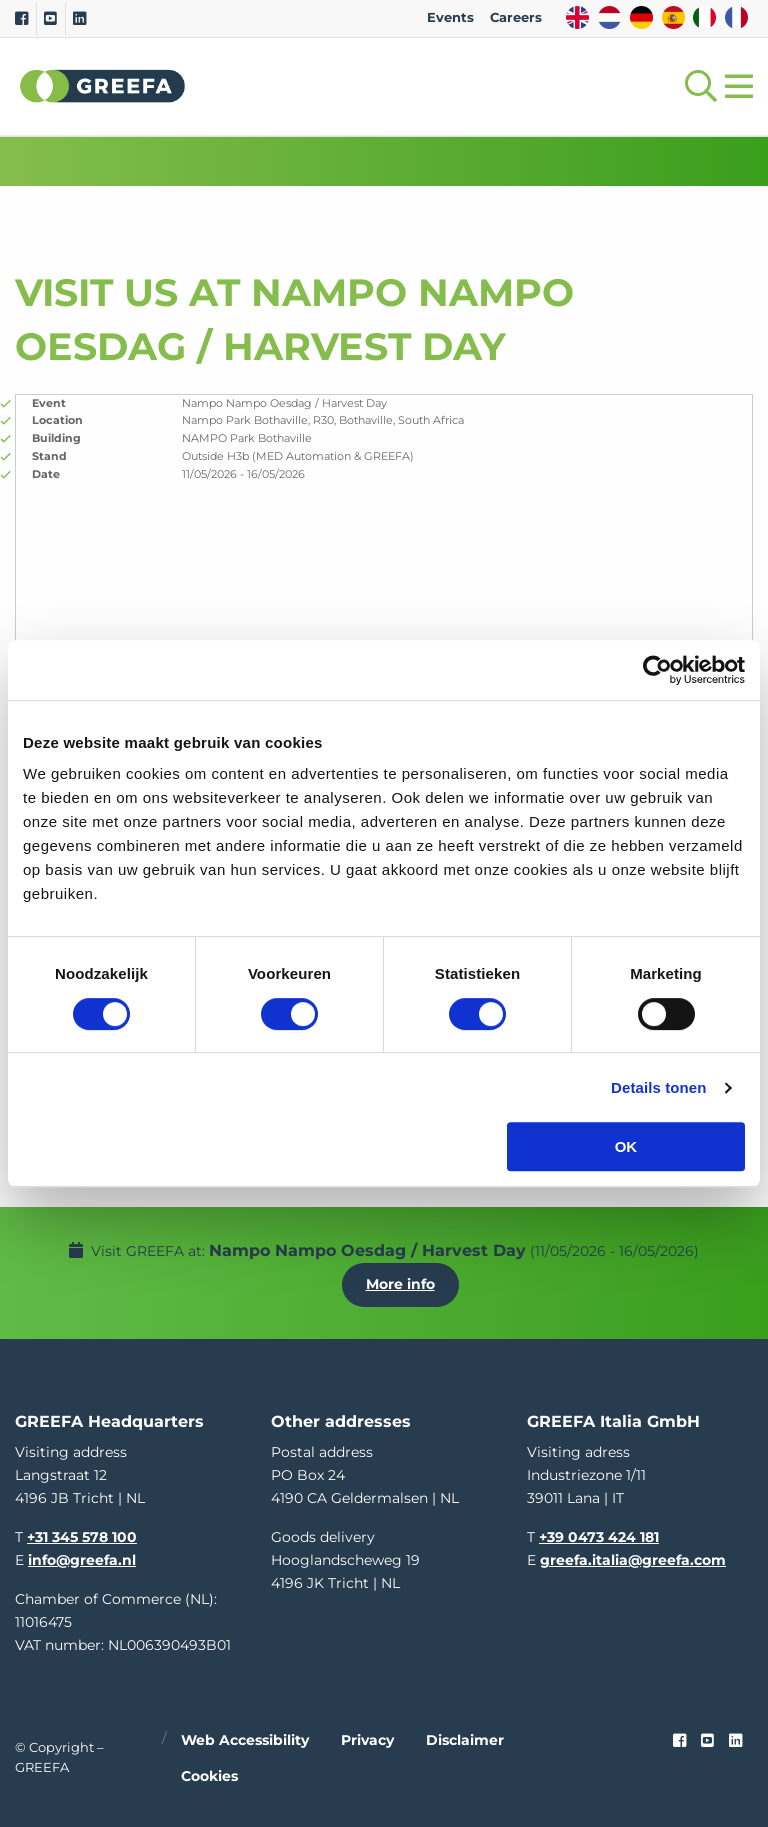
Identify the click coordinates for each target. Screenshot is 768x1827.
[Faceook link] (679, 1741)
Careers (516, 17)
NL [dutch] (609, 17)
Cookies (209, 1776)
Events (450, 17)
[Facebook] (21, 19)
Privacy (367, 1740)
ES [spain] (673, 17)
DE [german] (641, 17)
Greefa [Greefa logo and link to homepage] (103, 86)
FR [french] (736, 17)
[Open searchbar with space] (697, 86)
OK (626, 1146)
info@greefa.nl (82, 1560)
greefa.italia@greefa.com (633, 1560)
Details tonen (658, 1087)
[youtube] (707, 1741)
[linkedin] (735, 1741)
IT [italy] (704, 17)
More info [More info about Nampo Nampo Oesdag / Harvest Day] (400, 1284)
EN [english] (577, 17)
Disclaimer (465, 1740)
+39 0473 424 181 (599, 1537)
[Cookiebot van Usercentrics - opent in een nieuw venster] (657, 670)
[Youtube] (50, 19)
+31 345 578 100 (82, 1537)
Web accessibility (245, 1740)
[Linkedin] (79, 19)
